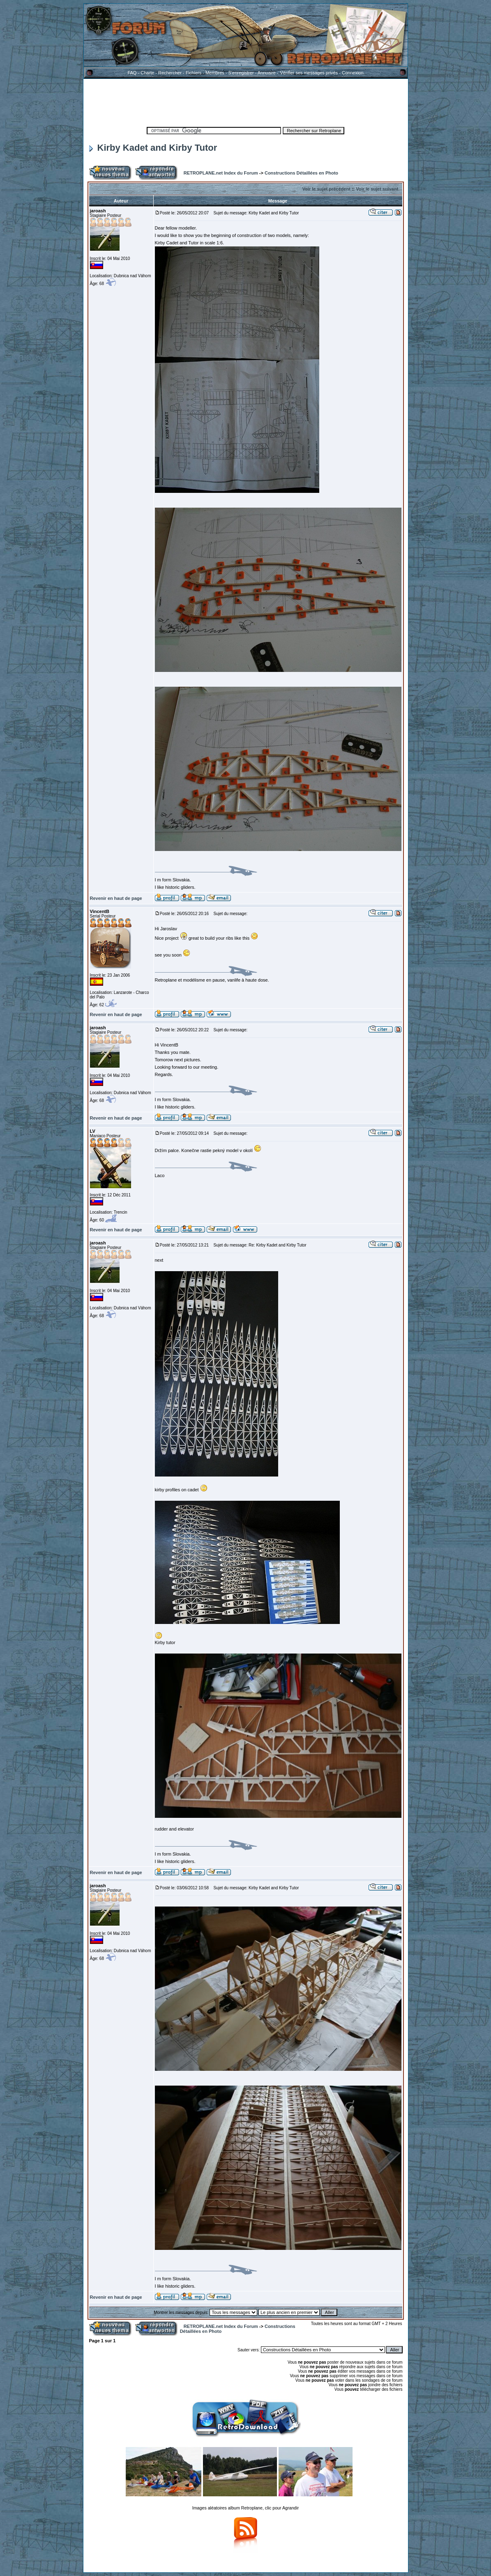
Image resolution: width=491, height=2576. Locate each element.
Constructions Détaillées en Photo (301, 172)
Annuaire (267, 72)
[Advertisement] (245, 101)
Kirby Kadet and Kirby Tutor (153, 148)
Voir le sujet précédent (326, 188)
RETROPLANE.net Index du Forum (221, 172)
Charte (147, 72)
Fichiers (194, 72)
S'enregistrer (241, 72)
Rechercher (170, 72)
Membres (214, 72)
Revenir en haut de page (116, 898)
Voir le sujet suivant (377, 188)
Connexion (353, 72)
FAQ (131, 72)
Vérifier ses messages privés (309, 72)
